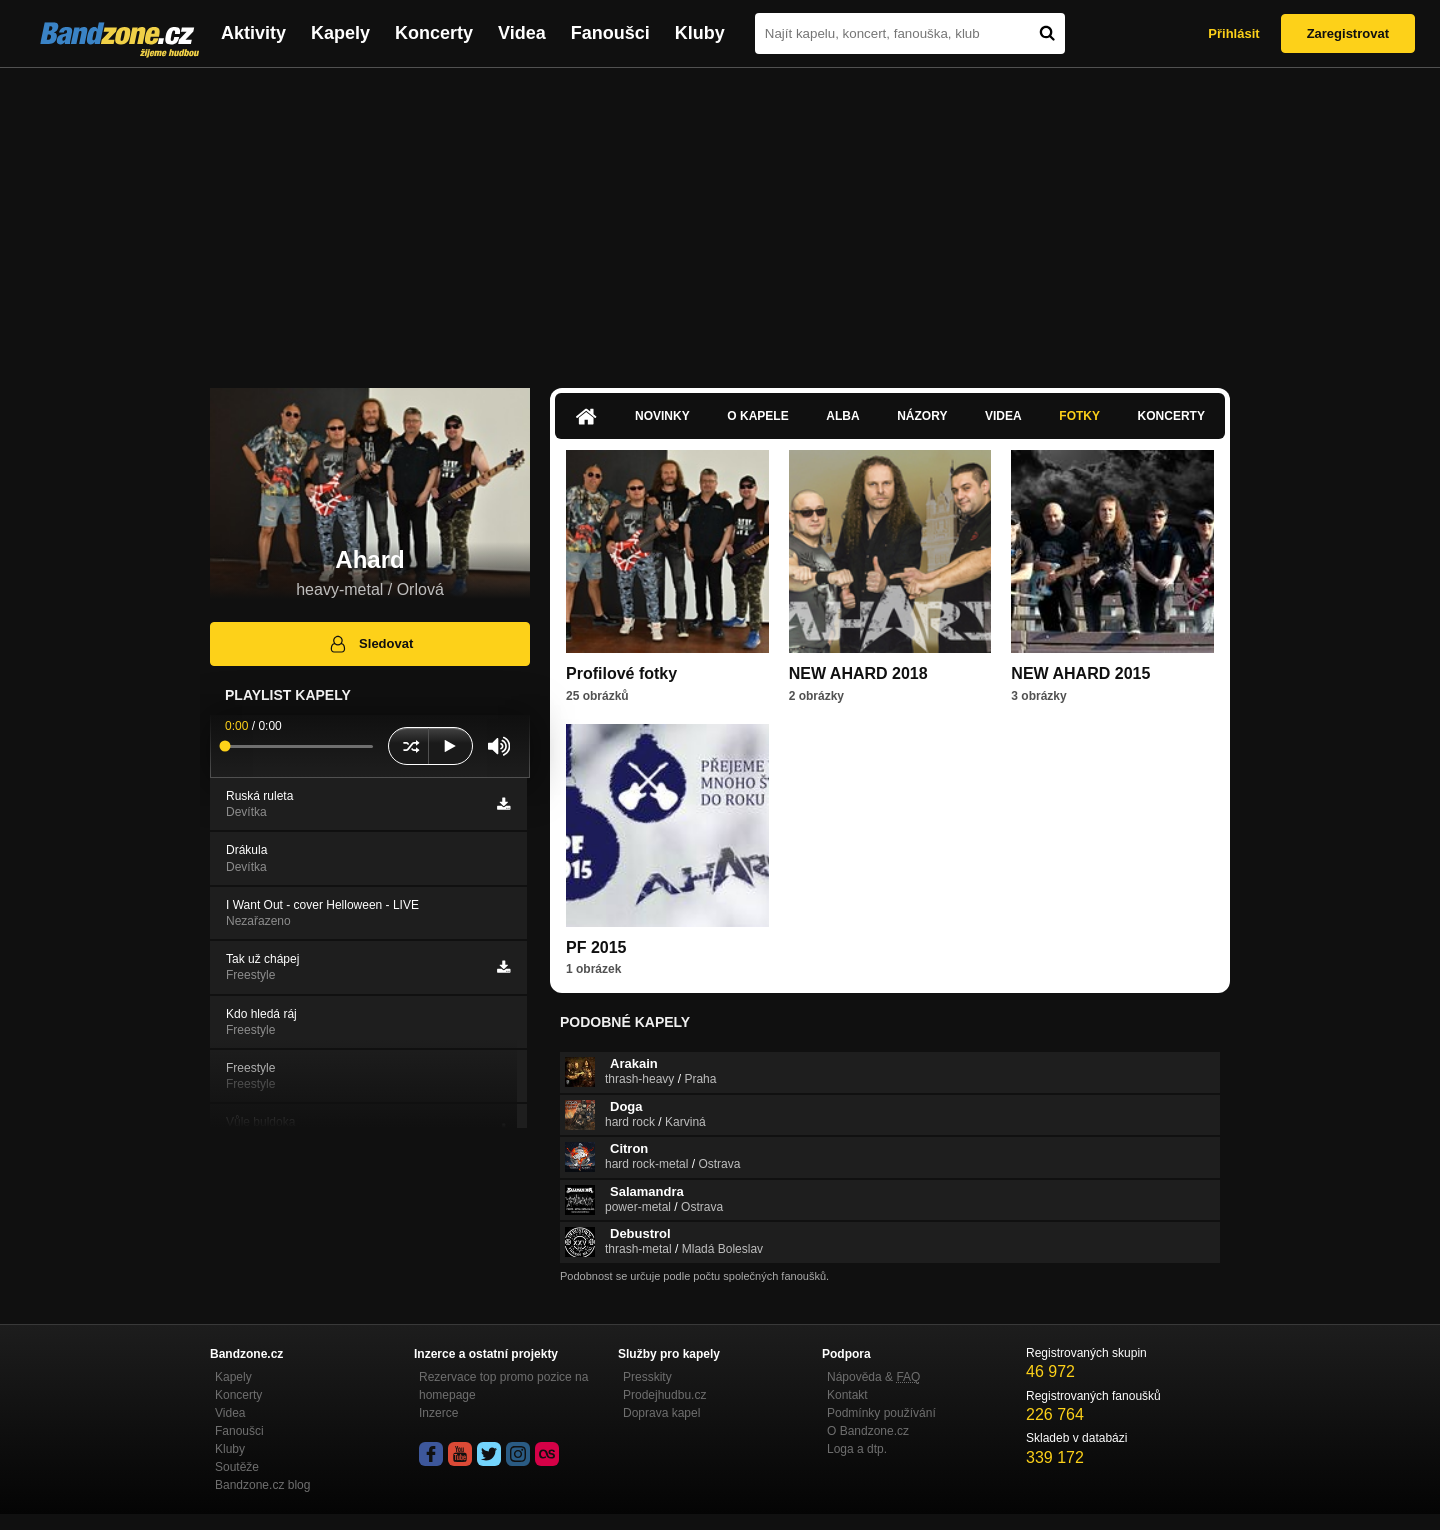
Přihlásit (1233, 33)
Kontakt (847, 1395)
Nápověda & (873, 1377)
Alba (842, 416)
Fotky (1079, 416)
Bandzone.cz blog (262, 1485)
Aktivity (253, 33)
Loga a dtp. (857, 1449)
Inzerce (438, 1413)
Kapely (340, 33)
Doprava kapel (661, 1413)
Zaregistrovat (1348, 33)
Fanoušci (610, 33)
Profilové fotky (621, 673)
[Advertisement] (720, 218)
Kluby (700, 33)
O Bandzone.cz (868, 1431)
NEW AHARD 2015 (1080, 673)
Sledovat (370, 644)
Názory (922, 416)
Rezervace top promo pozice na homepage (503, 1386)
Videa (522, 33)
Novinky (662, 416)
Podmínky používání (881, 1413)
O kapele (757, 416)
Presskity (647, 1377)
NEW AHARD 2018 (858, 673)
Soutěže (237, 1467)
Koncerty (434, 33)
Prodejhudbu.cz (664, 1395)
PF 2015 (596, 947)
